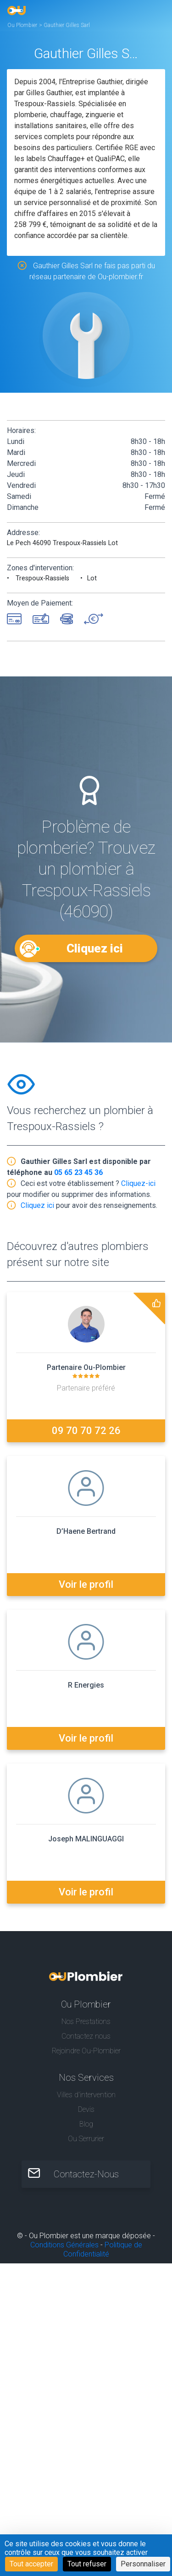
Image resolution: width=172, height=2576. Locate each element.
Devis (86, 2109)
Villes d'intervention (86, 2094)
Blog (86, 2124)
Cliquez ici (95, 948)
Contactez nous (86, 2036)
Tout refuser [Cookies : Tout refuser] (86, 2564)
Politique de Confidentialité (102, 2249)
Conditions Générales (64, 2244)
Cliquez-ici (138, 1183)
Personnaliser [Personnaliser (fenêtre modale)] (143, 2564)
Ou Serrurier (86, 2138)
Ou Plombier (22, 25)
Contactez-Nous (86, 2174)
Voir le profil (86, 1584)
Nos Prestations (86, 2021)
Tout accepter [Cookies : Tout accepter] (31, 2564)
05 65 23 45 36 (78, 1172)
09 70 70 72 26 (86, 1430)
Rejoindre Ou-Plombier (86, 2050)
